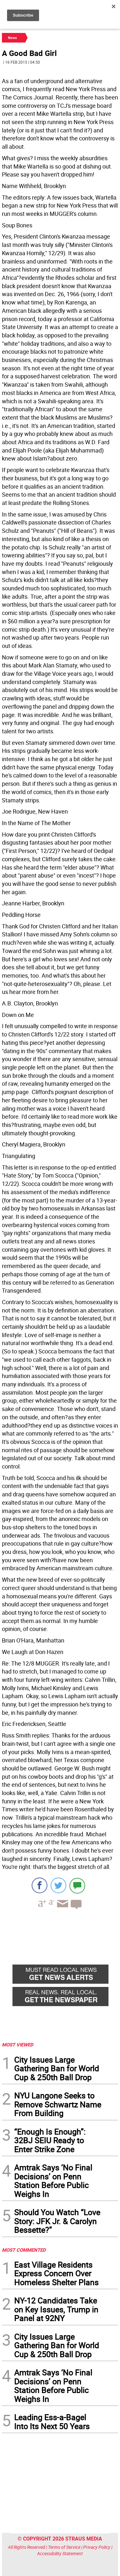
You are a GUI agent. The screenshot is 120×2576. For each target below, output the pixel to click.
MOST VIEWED (17, 2044)
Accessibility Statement (60, 2553)
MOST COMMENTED (24, 2250)
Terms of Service (64, 2547)
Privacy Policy (96, 2547)
